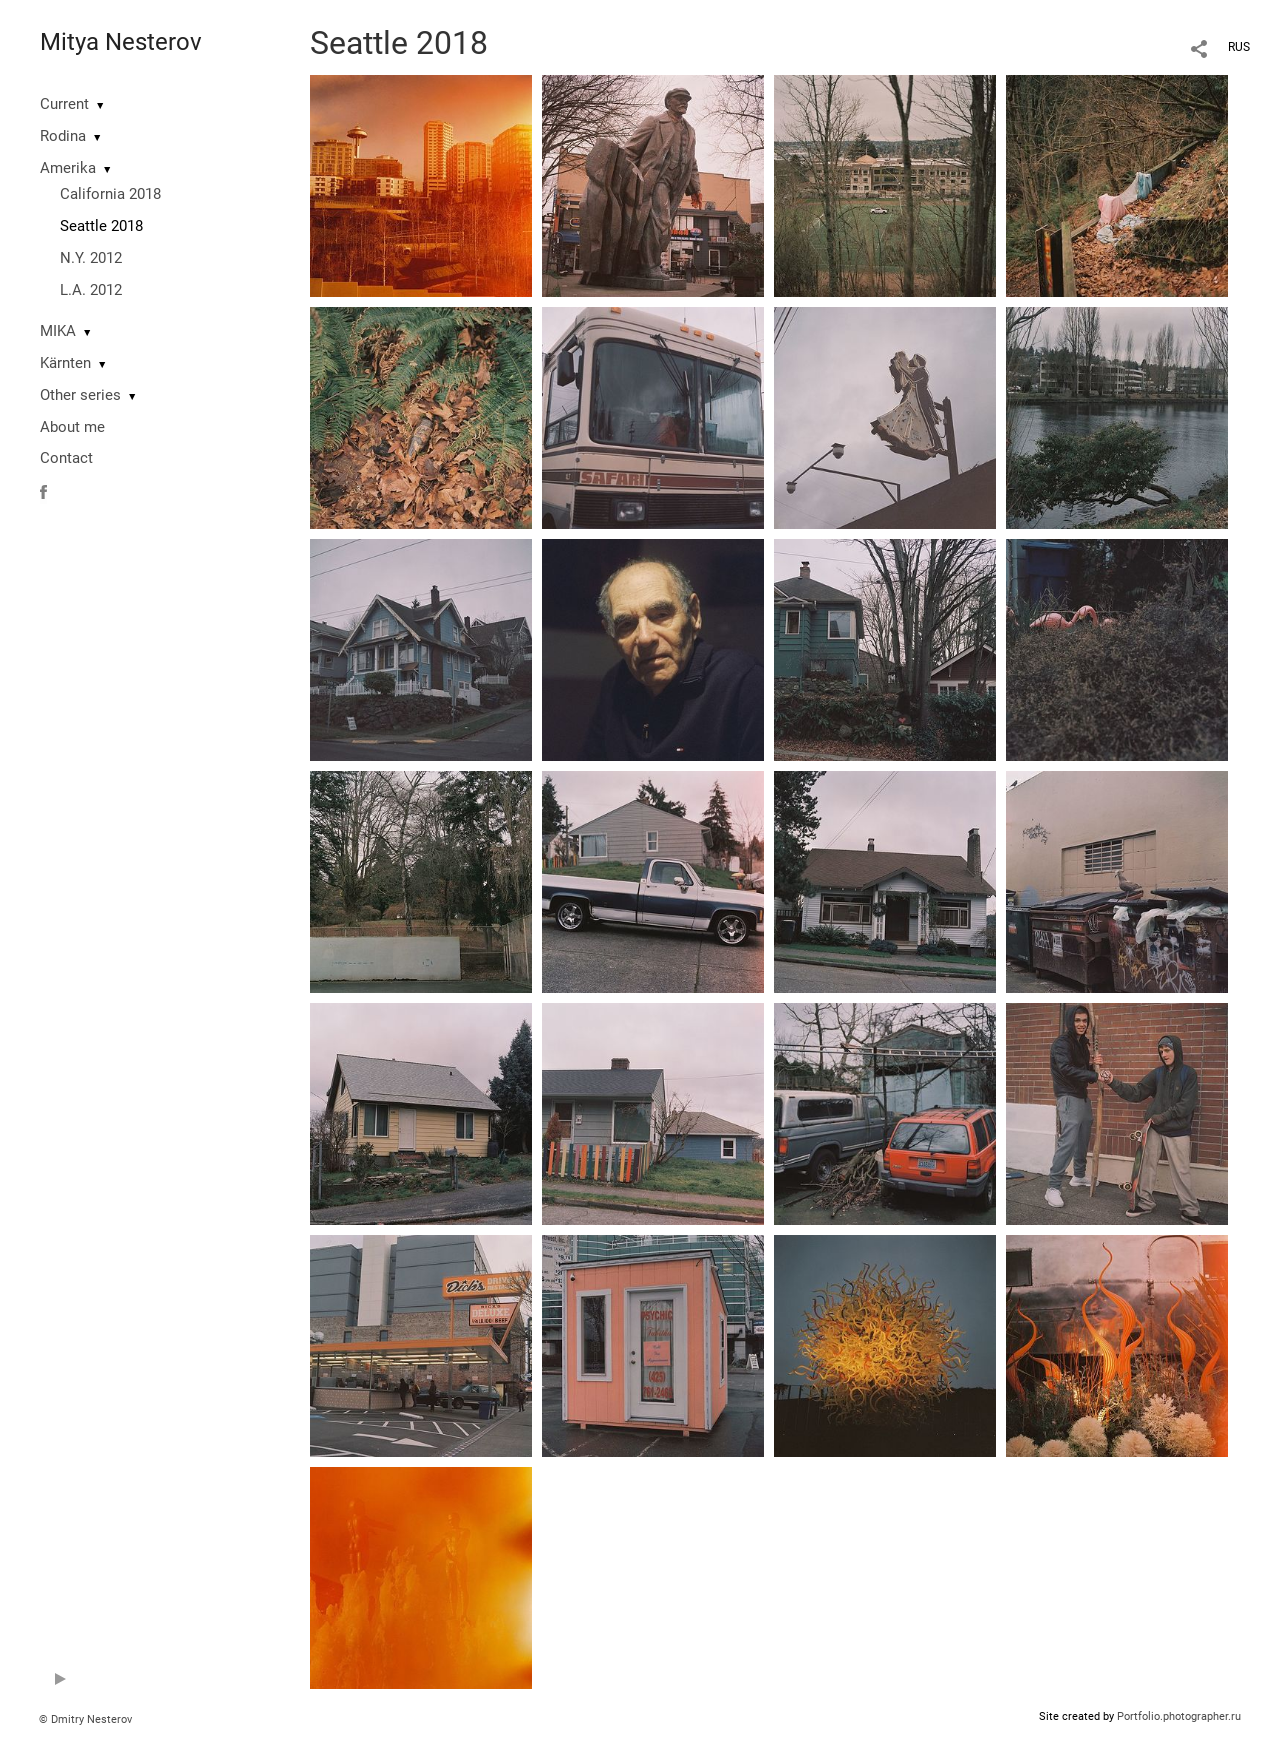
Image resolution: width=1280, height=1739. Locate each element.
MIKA (58, 331)
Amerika (68, 168)
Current (64, 104)
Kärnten (65, 363)
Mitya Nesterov (121, 42)
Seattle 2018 (101, 226)
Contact (66, 458)
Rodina (63, 136)
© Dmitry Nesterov (85, 1719)
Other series (80, 395)
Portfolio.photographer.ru (1179, 1716)
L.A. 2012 (91, 290)
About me (72, 427)
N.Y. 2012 (91, 258)
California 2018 (110, 194)
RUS (1239, 47)
